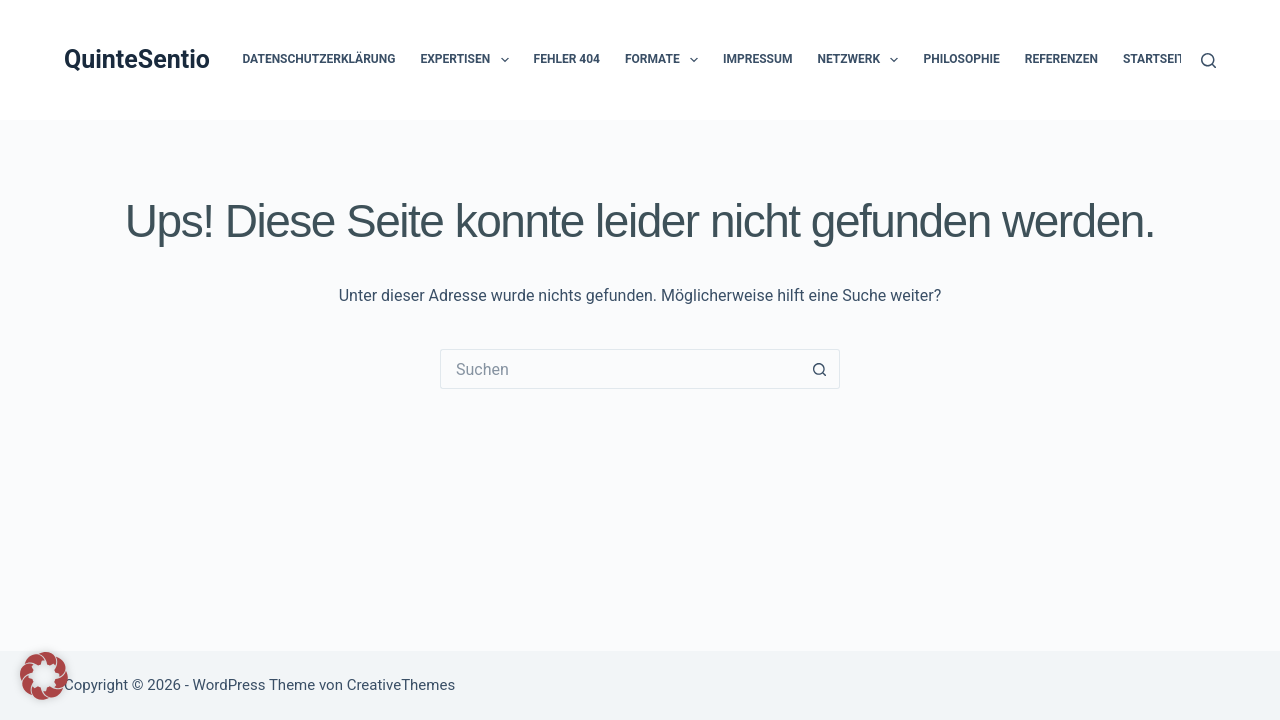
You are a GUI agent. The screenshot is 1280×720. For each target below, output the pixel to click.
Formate (665, 60)
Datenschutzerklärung (318, 59)
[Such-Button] (820, 369)
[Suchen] (1208, 60)
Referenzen (1061, 59)
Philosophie (961, 59)
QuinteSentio (137, 59)
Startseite (1157, 59)
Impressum (757, 59)
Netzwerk (861, 60)
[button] (505, 60)
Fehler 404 (567, 59)
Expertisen (468, 60)
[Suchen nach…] (620, 369)
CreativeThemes (401, 685)
